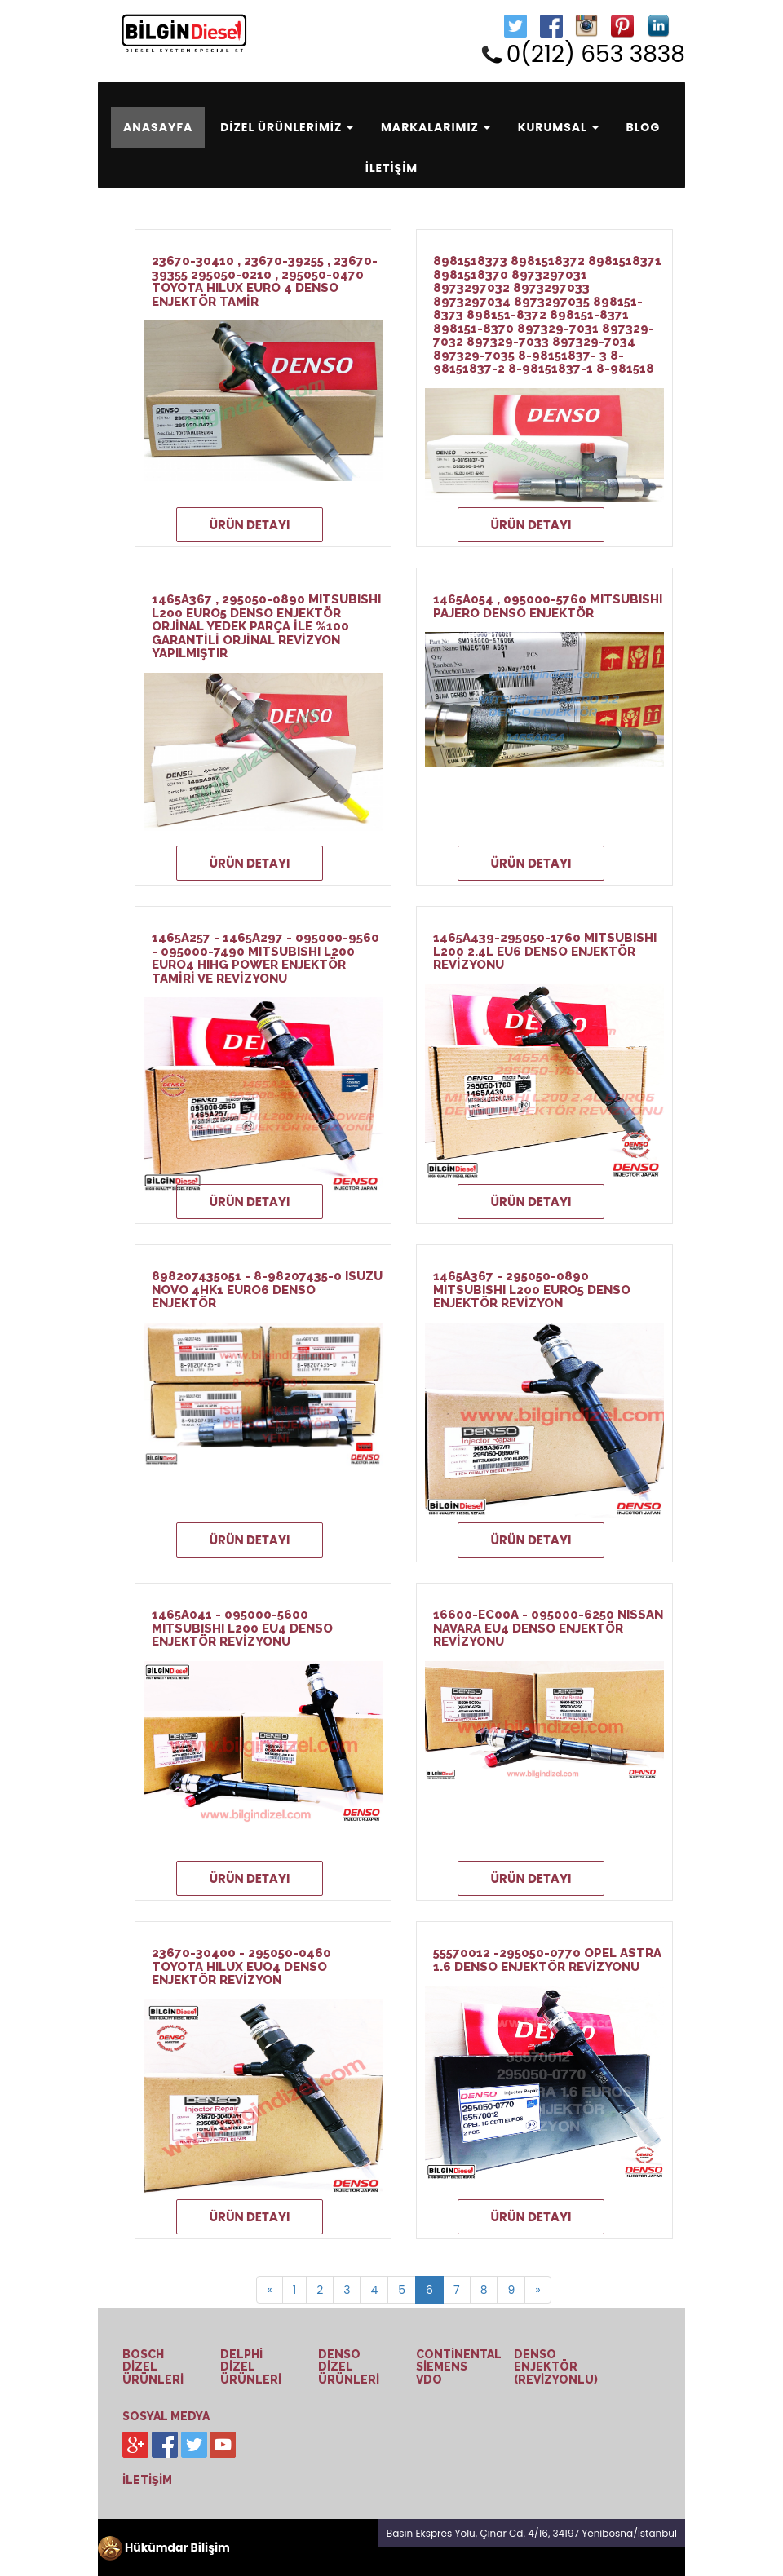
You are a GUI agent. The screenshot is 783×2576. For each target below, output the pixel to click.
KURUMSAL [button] (558, 127)
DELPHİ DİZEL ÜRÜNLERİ (250, 2367)
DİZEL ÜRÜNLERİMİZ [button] (286, 127)
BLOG (643, 127)
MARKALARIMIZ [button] (435, 127)
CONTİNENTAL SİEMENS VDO (459, 2367)
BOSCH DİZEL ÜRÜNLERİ (153, 2367)
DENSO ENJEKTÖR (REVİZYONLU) (556, 2367)
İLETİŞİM (391, 168)
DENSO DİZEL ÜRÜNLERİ (348, 2367)
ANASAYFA (164, 126)
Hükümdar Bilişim (164, 2547)
